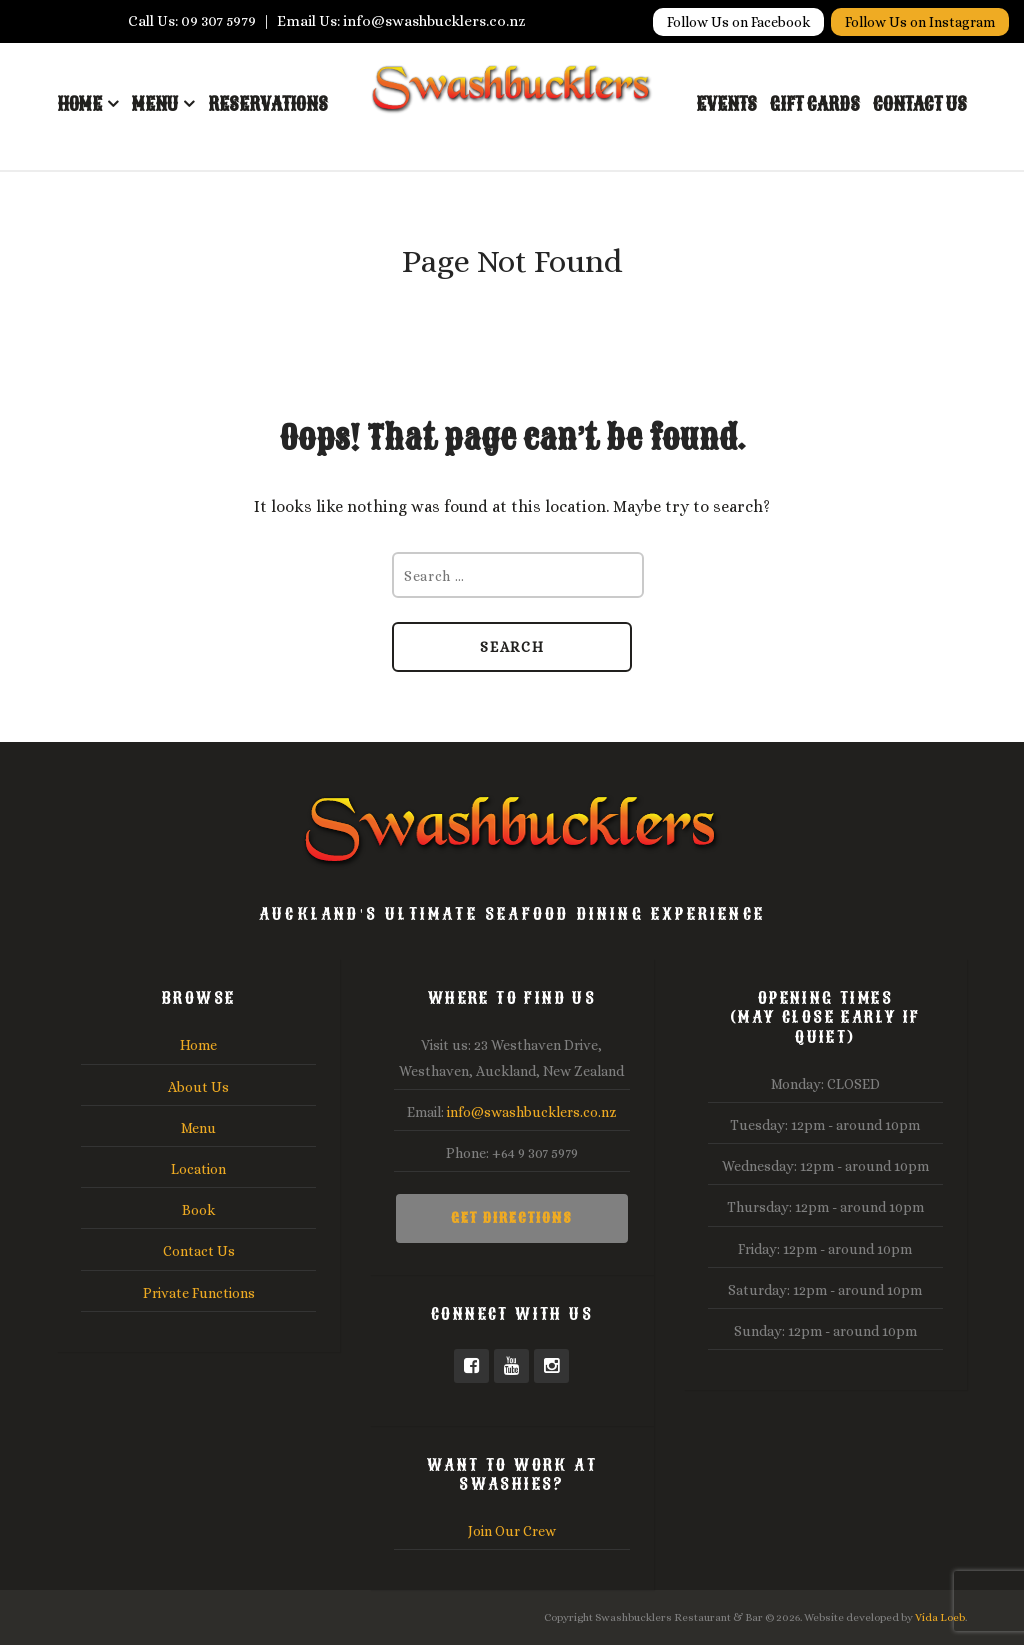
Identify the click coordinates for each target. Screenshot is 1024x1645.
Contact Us (920, 104)
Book (198, 1210)
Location (198, 1169)
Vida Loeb (940, 1617)
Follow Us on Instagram (920, 22)
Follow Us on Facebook (738, 22)
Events (726, 104)
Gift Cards (815, 104)
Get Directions (512, 1218)
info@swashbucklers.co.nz (532, 1112)
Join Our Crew (512, 1531)
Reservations (268, 104)
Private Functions (199, 1293)
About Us (198, 1087)
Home (79, 104)
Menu (155, 104)
